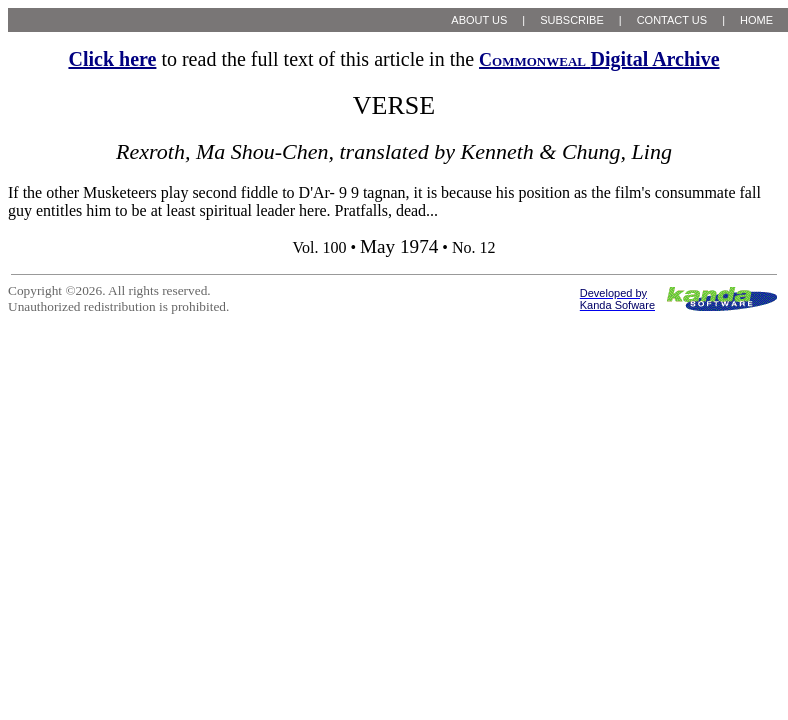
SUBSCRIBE (572, 20)
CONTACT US (672, 20)
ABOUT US (479, 20)
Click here (112, 59)
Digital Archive (599, 59)
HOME (756, 20)
